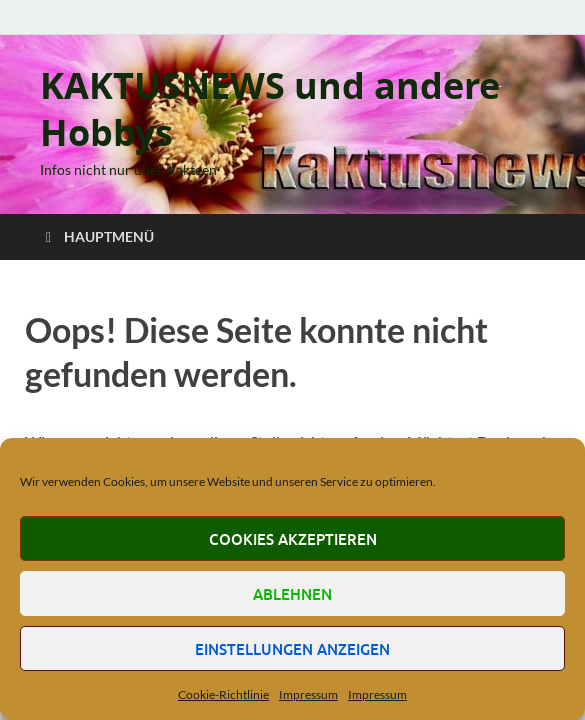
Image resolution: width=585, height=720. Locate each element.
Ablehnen (292, 594)
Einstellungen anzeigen (292, 649)
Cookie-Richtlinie (223, 694)
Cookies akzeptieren (293, 539)
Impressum (308, 694)
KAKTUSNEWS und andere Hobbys (270, 109)
